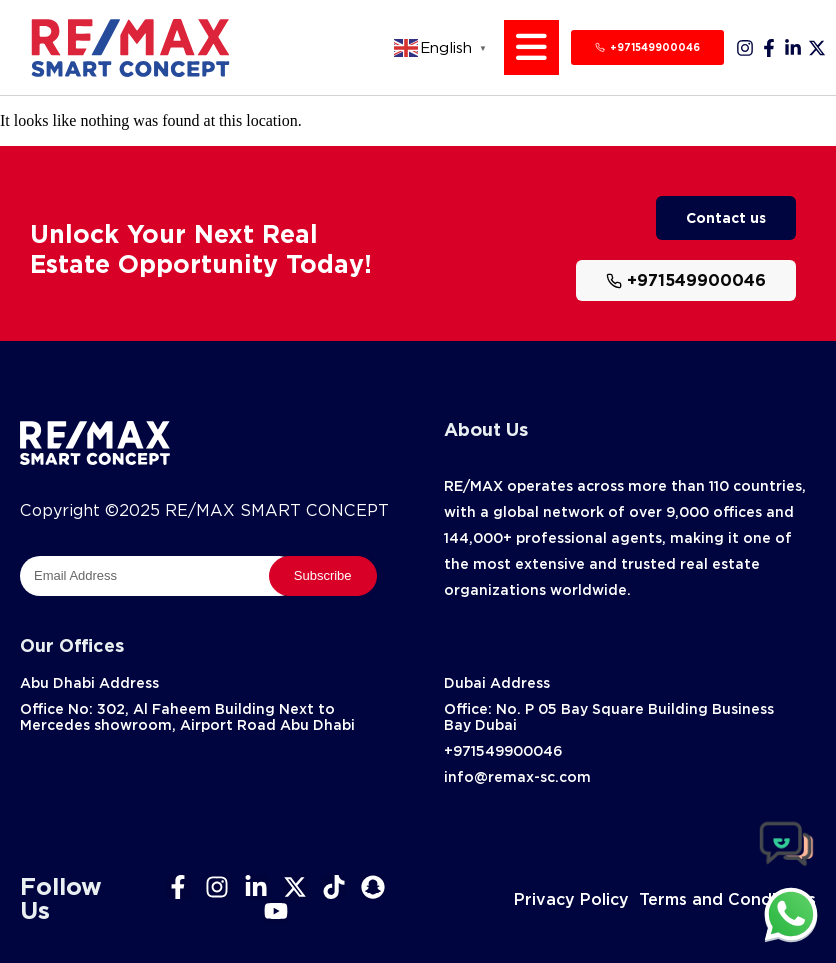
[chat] (791, 914)
